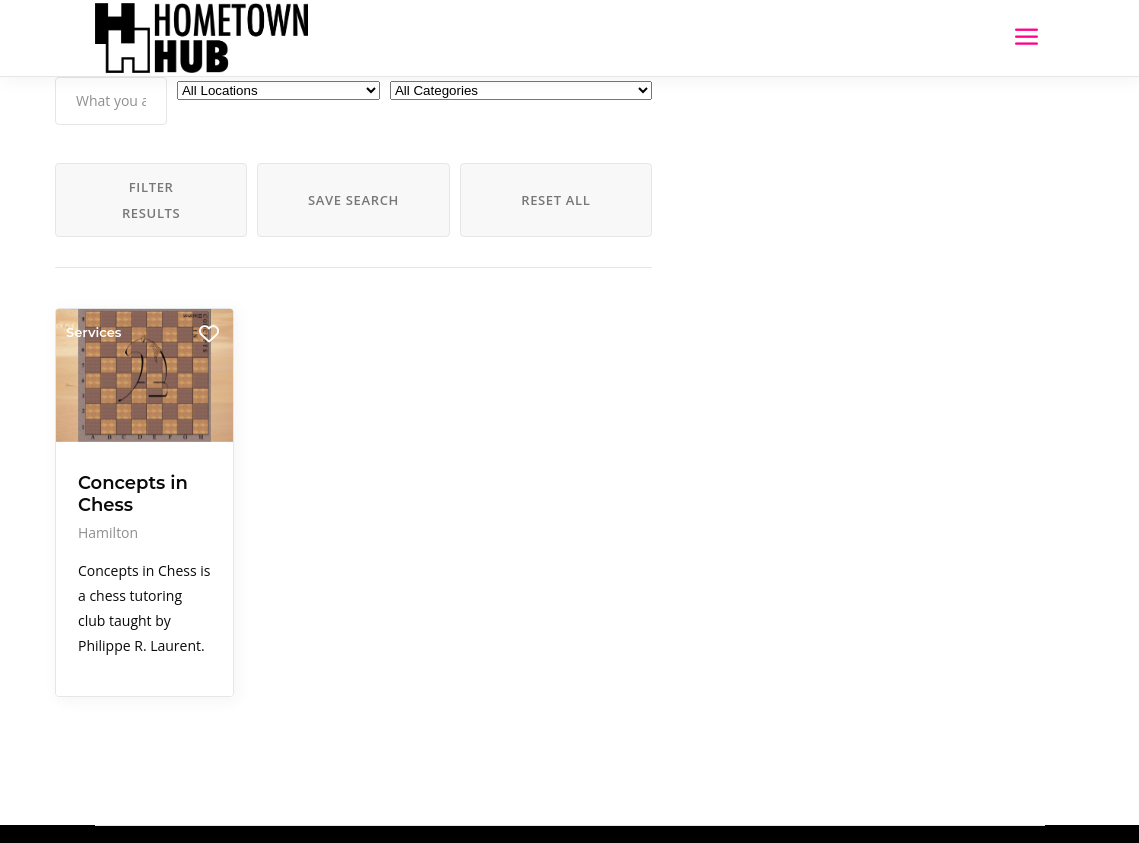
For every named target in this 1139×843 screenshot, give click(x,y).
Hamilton (108, 531)
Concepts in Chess (133, 493)
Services (93, 332)
